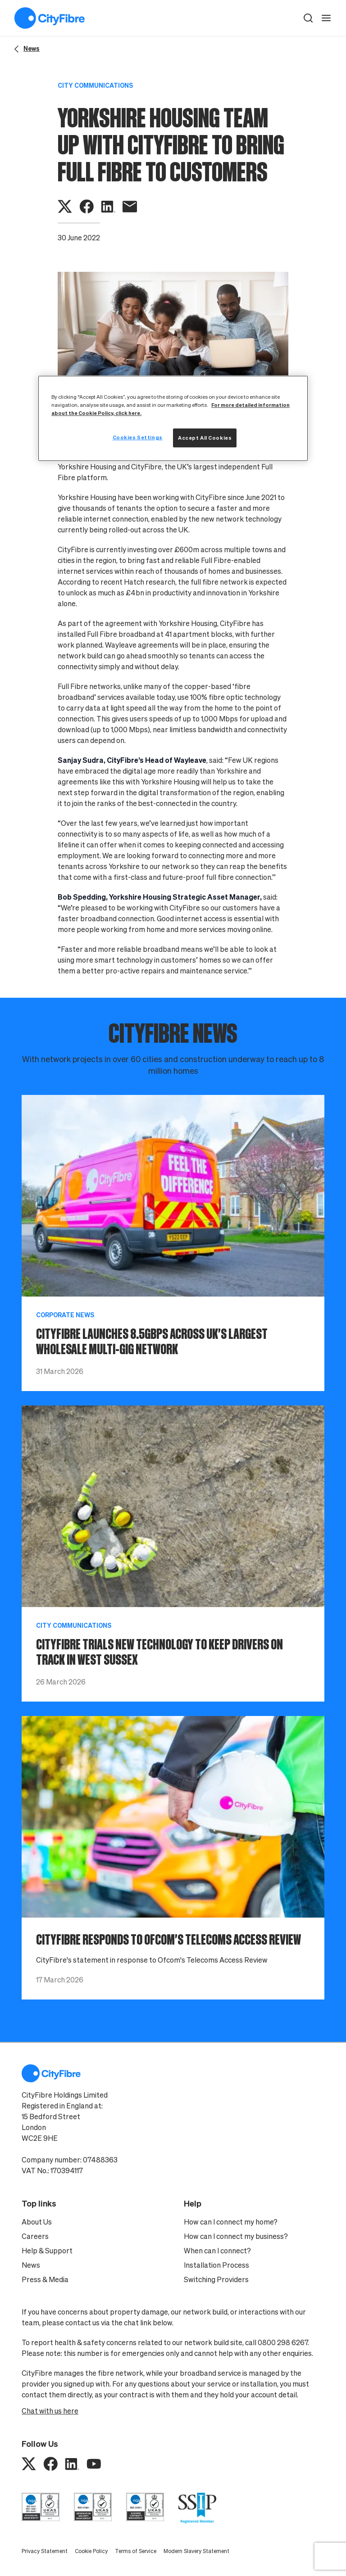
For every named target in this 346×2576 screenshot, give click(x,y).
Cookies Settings (138, 437)
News (31, 2265)
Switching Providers (216, 2279)
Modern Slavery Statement (196, 2551)
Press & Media (45, 2279)
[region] (173, 418)
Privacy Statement (45, 2551)
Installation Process (216, 2265)
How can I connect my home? (231, 2222)
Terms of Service (135, 2551)
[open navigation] (326, 18)
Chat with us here (50, 2411)
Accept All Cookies (205, 438)
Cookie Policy (91, 2551)
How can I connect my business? (236, 2236)
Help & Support (47, 2251)
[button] (308, 18)
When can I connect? (217, 2251)
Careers (35, 2236)
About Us (37, 2222)
